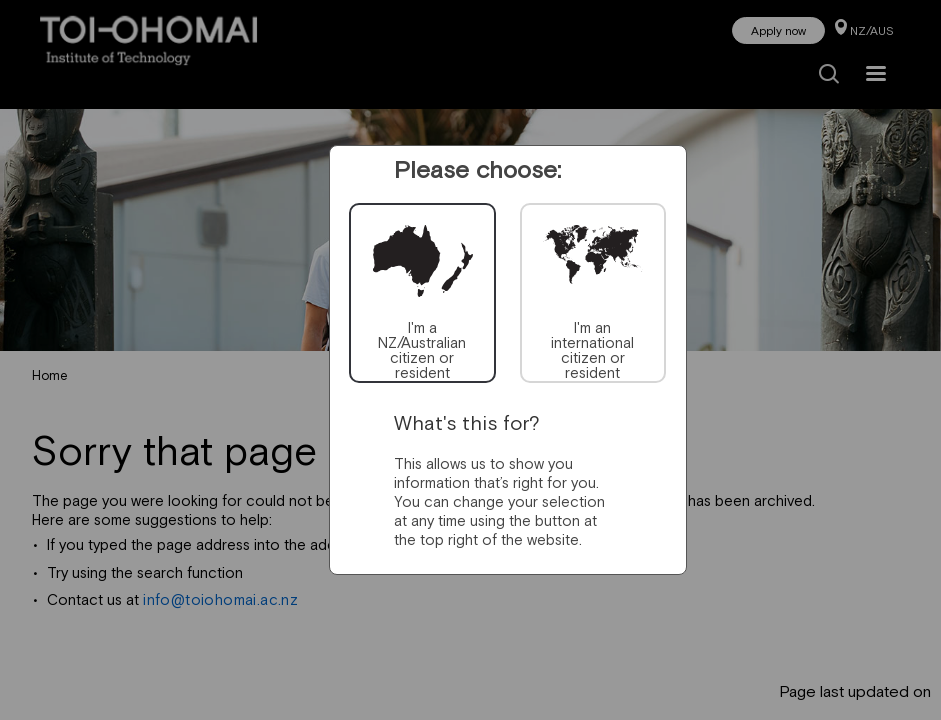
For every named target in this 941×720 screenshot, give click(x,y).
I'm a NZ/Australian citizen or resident (422, 350)
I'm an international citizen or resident (592, 350)
